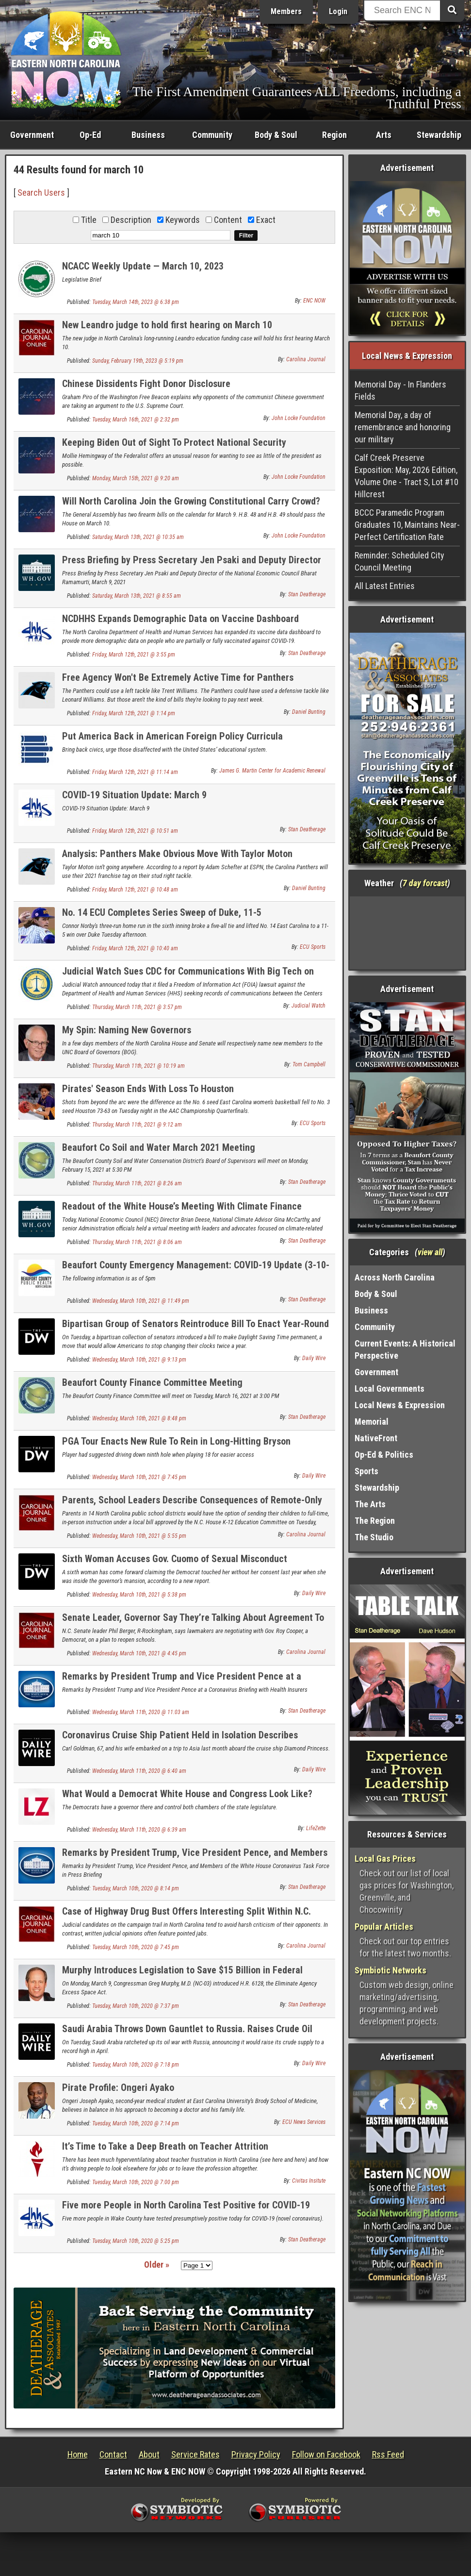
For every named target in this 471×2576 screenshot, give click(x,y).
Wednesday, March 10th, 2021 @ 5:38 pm (139, 1594)
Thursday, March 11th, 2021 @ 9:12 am (137, 1124)
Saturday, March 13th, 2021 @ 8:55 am (136, 595)
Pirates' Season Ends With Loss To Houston (148, 1088)
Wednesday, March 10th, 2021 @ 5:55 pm (139, 1535)
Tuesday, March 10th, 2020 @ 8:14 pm (135, 1888)
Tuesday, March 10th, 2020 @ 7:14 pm (135, 2123)
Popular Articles (384, 1926)
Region (334, 135)
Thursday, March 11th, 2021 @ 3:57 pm (137, 1007)
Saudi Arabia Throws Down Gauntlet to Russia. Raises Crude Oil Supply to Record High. (187, 2034)
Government (32, 135)
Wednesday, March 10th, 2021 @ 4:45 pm (139, 1653)
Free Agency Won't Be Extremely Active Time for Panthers (177, 677)
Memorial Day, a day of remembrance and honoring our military (403, 427)
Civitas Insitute (308, 2180)
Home (77, 2454)
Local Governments (389, 1388)
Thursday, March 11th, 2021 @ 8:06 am (137, 1242)
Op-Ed (90, 135)
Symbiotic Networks (390, 1970)
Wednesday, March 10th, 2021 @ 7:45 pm (139, 1477)
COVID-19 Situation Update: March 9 (134, 795)
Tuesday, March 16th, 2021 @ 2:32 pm (135, 419)
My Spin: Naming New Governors (126, 1030)
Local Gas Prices (385, 1858)
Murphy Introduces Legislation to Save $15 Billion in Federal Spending (182, 1975)
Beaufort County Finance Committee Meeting (152, 1382)
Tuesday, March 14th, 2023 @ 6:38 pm (135, 302)
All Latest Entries (385, 586)
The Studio (374, 1537)
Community (212, 135)
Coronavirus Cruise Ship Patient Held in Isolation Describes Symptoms (180, 1740)
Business (148, 135)
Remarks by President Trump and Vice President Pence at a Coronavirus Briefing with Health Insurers (181, 1681)
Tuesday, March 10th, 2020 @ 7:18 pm (135, 2064)
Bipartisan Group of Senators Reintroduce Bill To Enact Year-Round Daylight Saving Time (195, 1329)
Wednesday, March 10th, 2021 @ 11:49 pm (140, 1300)
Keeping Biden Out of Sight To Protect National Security (174, 442)
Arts (383, 135)
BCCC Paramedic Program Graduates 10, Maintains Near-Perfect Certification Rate (407, 524)
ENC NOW (314, 300)
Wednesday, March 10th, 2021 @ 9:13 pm (139, 1359)
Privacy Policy (255, 2454)
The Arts (370, 1504)
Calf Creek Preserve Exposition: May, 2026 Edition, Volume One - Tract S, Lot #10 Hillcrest (406, 476)
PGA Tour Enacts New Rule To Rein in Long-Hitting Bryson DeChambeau (176, 1446)
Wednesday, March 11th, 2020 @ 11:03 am (140, 1712)
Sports (366, 1471)
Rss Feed (388, 2454)
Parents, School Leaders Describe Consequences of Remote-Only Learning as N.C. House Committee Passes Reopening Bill (192, 1505)
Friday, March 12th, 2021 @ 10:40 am (135, 948)
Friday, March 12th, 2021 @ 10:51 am (135, 830)
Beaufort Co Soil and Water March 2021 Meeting (158, 1147)
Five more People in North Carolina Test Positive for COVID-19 (186, 2205)
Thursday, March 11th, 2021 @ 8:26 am (137, 1183)
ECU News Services (303, 2122)
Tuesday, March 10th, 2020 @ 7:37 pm (135, 2006)
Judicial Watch (308, 1005)
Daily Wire (313, 1358)
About (149, 2454)
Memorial (372, 1421)
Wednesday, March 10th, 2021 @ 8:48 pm (139, 1418)
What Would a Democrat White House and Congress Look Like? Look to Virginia (187, 1799)
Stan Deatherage (306, 594)
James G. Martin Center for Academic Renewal (272, 770)
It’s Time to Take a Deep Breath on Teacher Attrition (165, 2146)
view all (430, 1252)
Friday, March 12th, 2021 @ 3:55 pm (133, 654)
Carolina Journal (305, 359)
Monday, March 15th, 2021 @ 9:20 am (135, 478)
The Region (375, 1520)
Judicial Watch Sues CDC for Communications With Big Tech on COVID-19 (188, 976)
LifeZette (315, 1828)
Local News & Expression (400, 1405)
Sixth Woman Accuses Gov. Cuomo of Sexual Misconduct (174, 1559)
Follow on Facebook (326, 2454)
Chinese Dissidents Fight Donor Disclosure (146, 383)
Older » (156, 2264)
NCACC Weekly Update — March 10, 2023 (143, 266)
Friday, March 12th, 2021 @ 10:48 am (135, 889)
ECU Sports (312, 946)
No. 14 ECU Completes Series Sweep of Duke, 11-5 (161, 912)
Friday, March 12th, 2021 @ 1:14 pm (133, 713)
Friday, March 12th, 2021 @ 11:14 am (135, 772)
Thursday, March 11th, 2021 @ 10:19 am (138, 1065)
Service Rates (195, 2454)
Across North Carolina (395, 1277)
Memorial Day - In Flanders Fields (400, 390)
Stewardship (439, 135)
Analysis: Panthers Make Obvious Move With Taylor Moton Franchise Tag (177, 859)
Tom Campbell (308, 1064)
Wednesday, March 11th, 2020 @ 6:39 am (139, 1829)
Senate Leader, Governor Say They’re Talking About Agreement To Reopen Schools (193, 1623)
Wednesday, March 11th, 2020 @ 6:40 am (139, 1771)
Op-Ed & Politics (384, 1454)
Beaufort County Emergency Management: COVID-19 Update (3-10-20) (195, 1270)
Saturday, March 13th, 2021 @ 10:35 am (138, 537)
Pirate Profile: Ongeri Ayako (118, 2087)
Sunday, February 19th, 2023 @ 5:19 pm (137, 360)
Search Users (41, 192)
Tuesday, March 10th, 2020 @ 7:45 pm (135, 1947)
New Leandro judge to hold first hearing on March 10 (167, 325)
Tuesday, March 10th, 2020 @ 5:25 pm (135, 2241)
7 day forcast (425, 883)
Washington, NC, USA (407, 932)
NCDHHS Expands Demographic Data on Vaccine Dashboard (180, 618)
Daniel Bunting (308, 711)
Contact (113, 2454)
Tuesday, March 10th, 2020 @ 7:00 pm (135, 2182)
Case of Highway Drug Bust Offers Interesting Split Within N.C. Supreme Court (186, 1916)
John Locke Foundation (298, 418)
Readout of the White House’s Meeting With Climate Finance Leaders (182, 1211)
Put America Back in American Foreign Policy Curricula (172, 736)
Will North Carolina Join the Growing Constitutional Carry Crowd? (191, 501)
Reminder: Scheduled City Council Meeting (399, 561)
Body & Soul (276, 135)
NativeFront (376, 1438)
